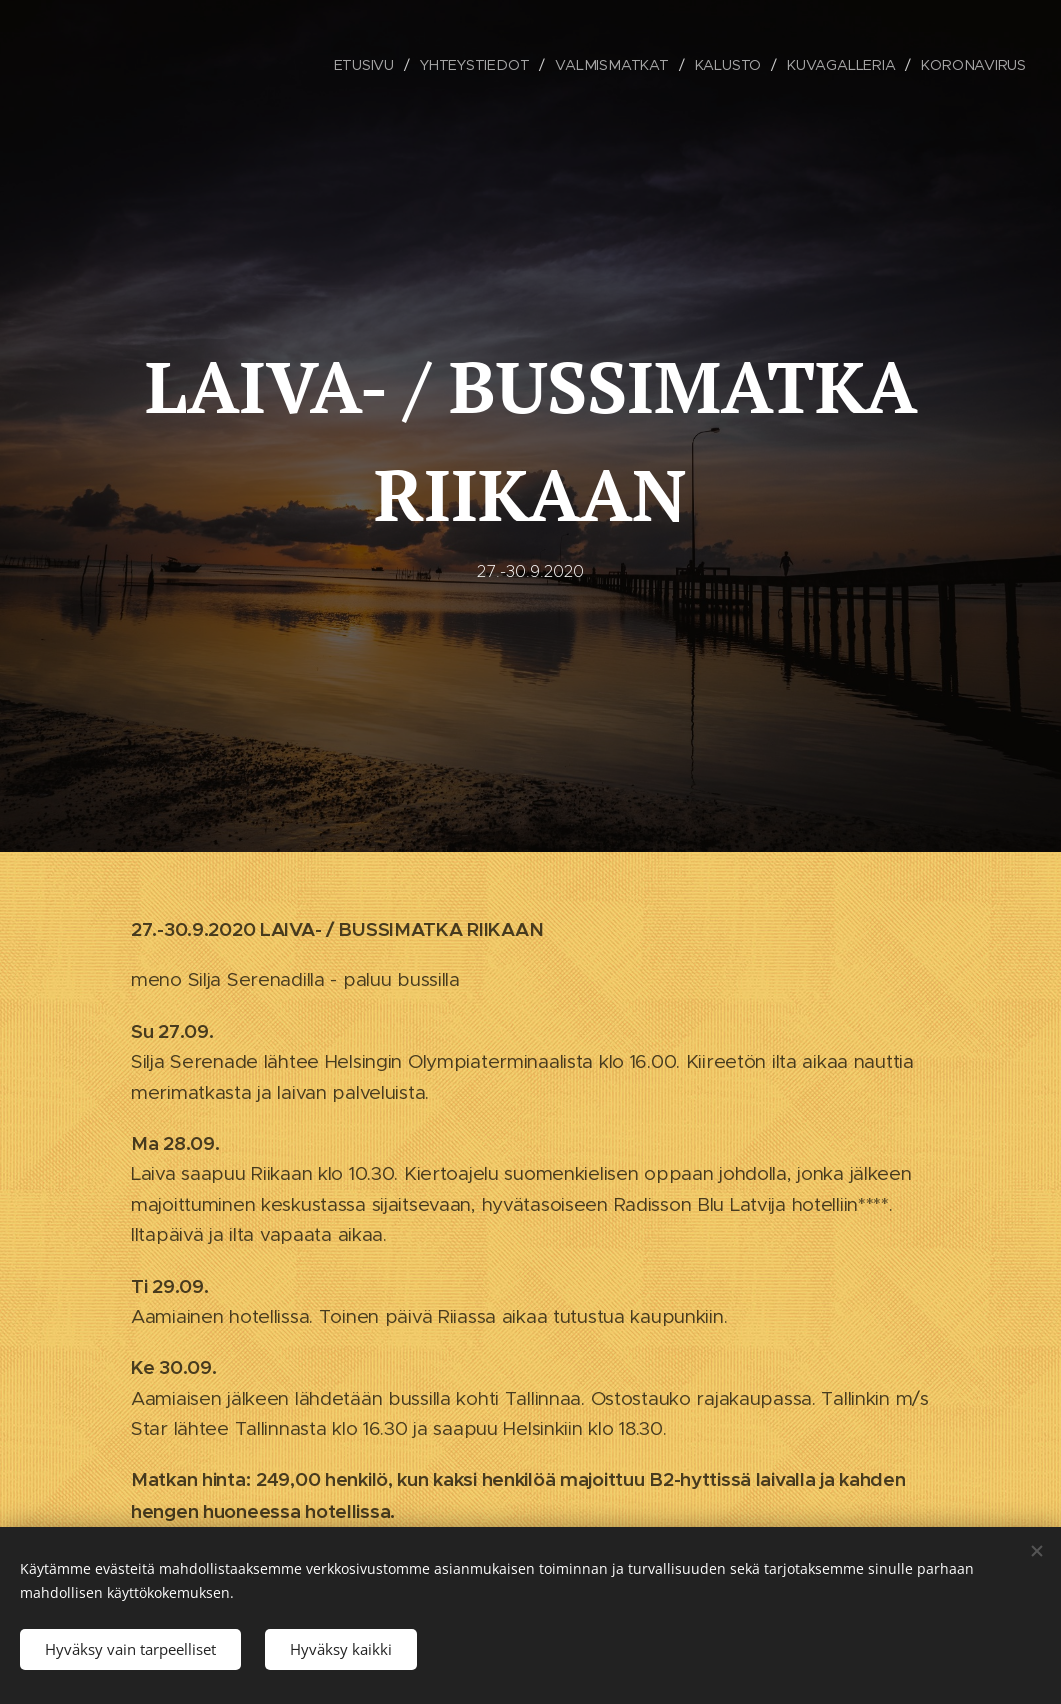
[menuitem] (366, 65)
